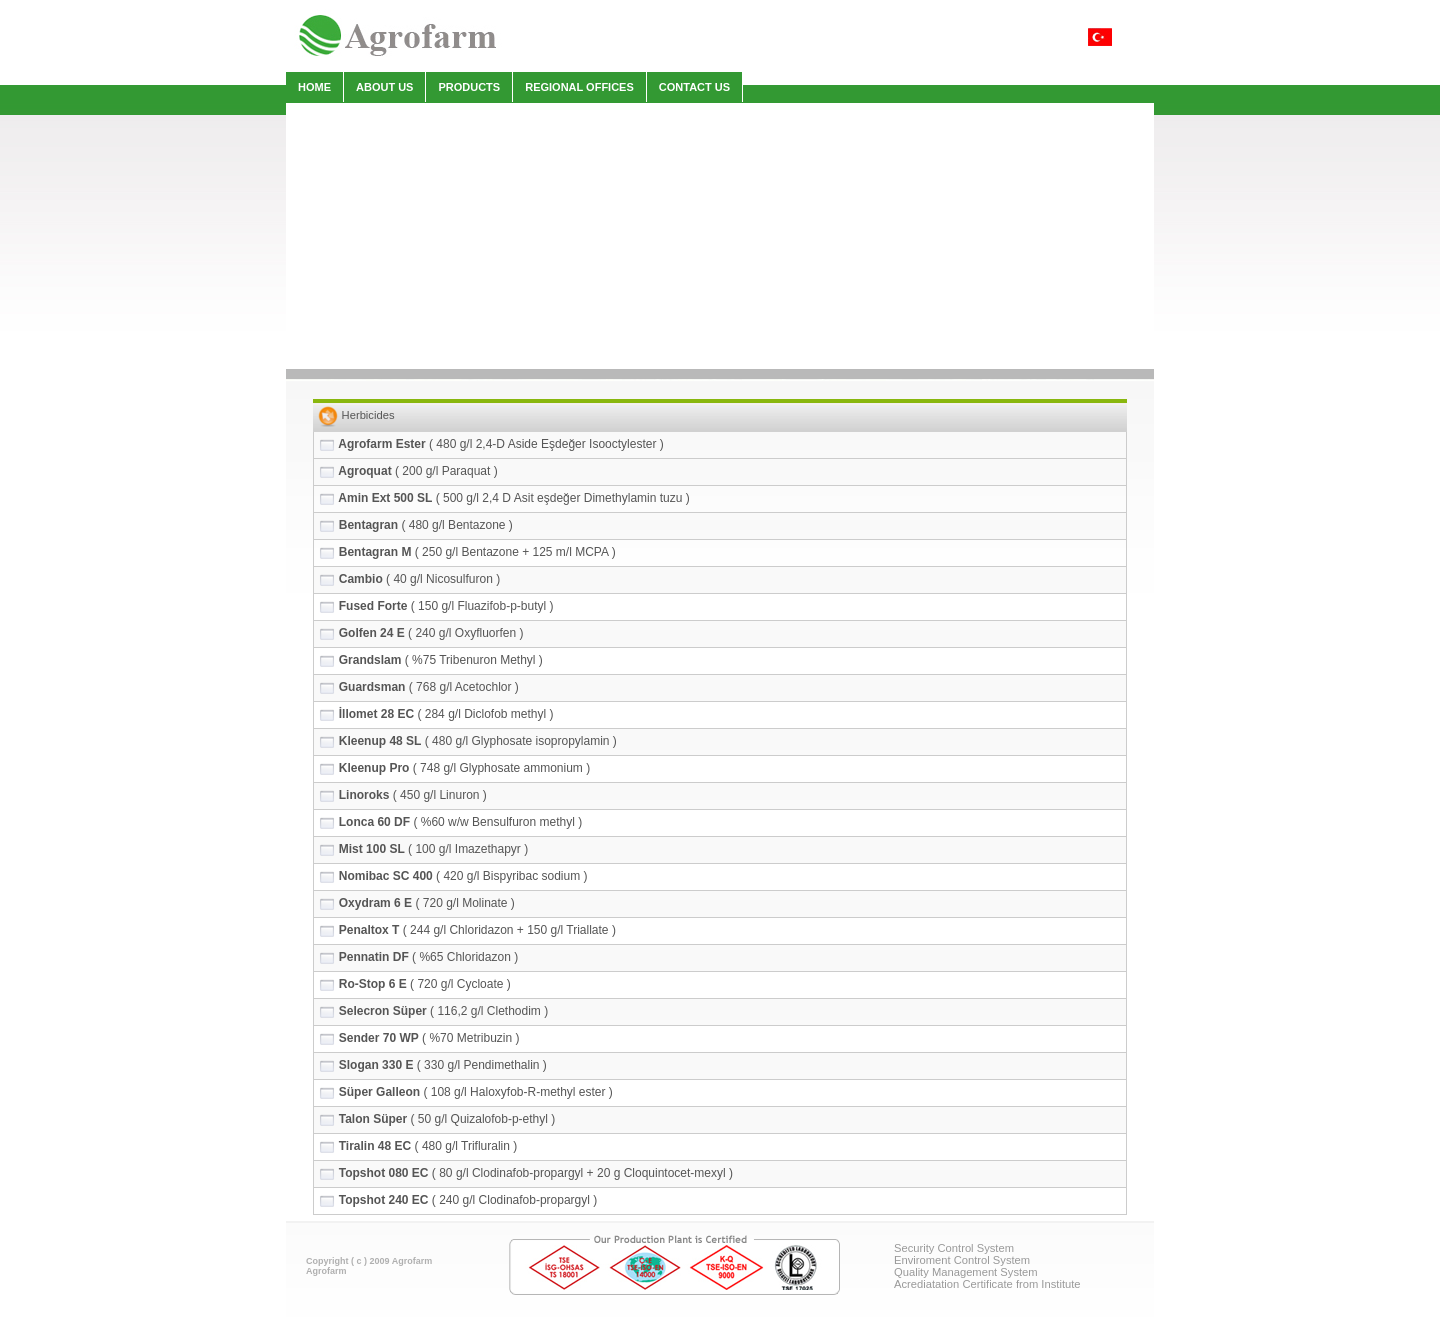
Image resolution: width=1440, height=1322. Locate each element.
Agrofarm (326, 1271)
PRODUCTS (469, 87)
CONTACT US (694, 87)
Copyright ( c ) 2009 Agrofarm (369, 1261)
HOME (314, 87)
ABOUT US (384, 87)
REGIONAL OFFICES (579, 87)
